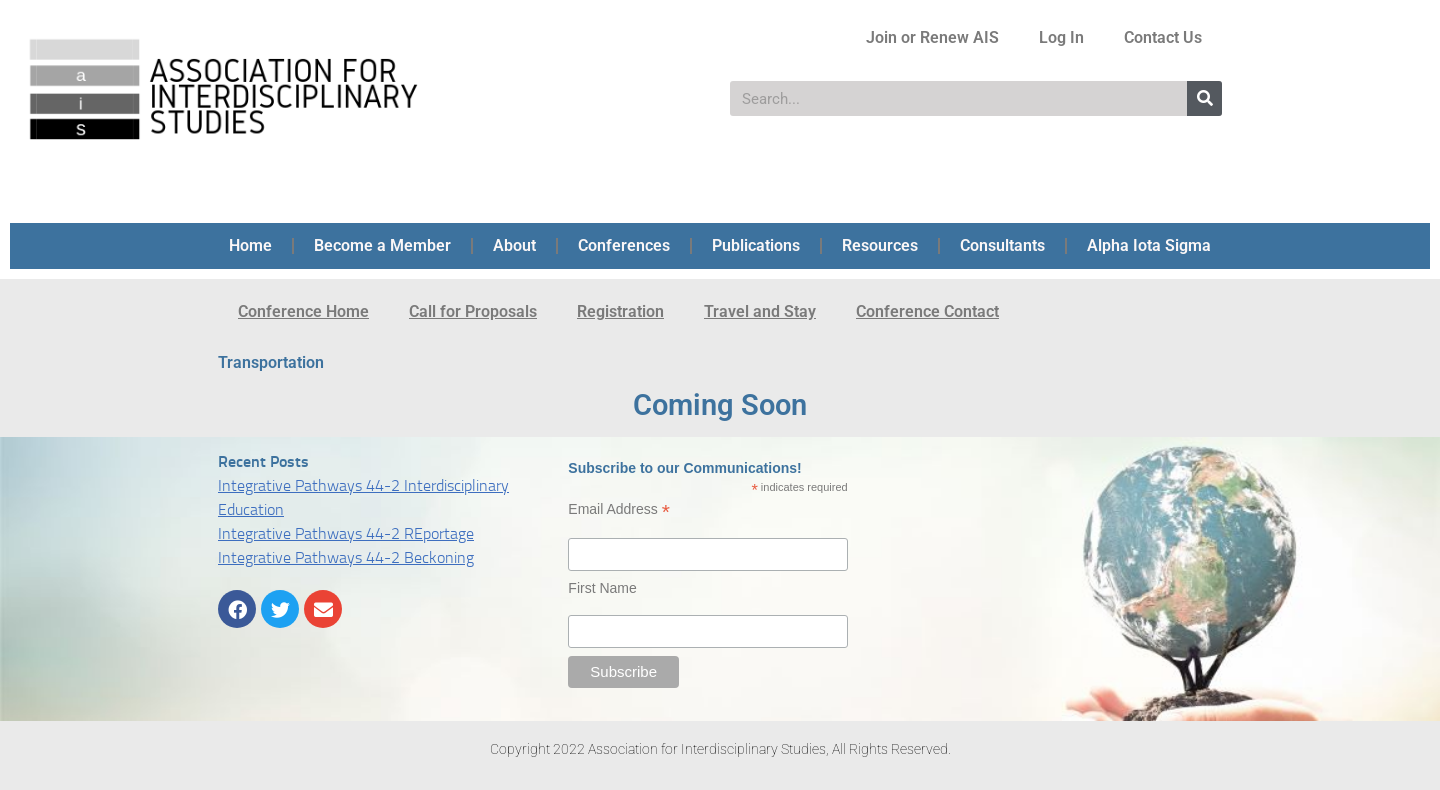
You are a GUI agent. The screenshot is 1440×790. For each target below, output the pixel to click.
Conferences (624, 245)
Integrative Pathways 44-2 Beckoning (346, 557)
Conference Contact (927, 311)
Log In (1061, 37)
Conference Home (303, 311)
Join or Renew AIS (932, 37)
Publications (756, 245)
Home (250, 245)
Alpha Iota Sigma (1149, 245)
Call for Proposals (473, 311)
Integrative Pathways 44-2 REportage (346, 533)
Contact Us (1163, 37)
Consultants (1002, 245)
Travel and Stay (760, 311)
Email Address (619, 509)
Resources (880, 245)
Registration (620, 311)
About (514, 245)
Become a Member (382, 245)
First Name (602, 588)
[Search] (1204, 98)
